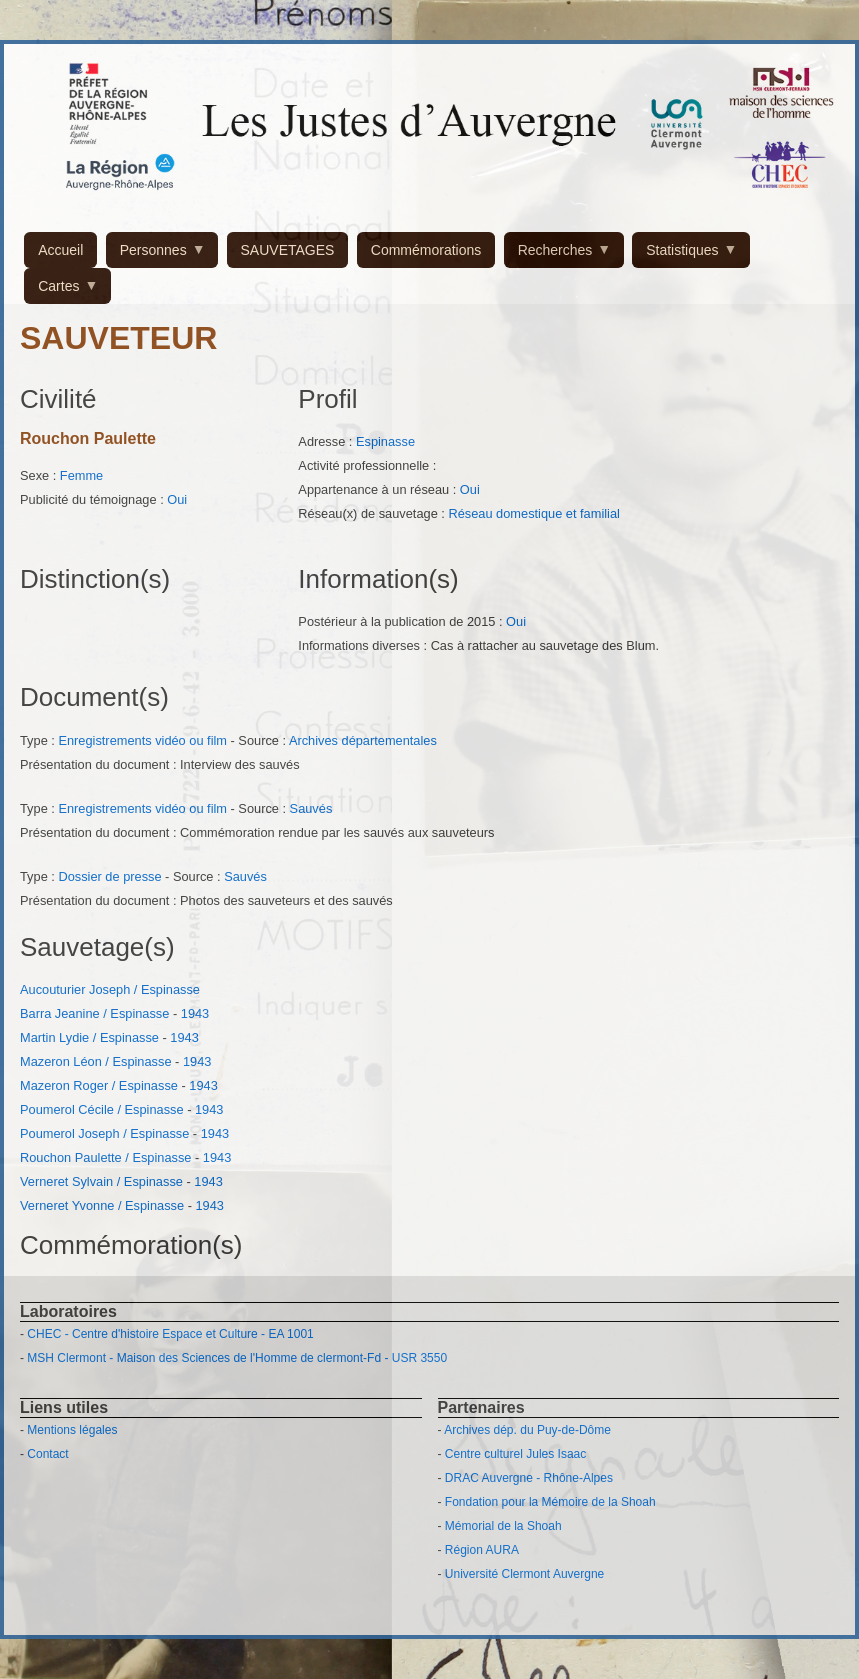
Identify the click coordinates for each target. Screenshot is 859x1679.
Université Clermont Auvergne (524, 1574)
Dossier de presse (109, 876)
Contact (47, 1454)
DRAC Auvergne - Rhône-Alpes (529, 1478)
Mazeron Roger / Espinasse (99, 1085)
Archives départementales (363, 740)
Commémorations (426, 250)
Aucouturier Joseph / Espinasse (110, 989)
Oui (177, 499)
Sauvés (311, 808)
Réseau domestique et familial (533, 513)
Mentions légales (72, 1430)
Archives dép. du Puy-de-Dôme (527, 1430)
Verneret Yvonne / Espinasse (102, 1205)
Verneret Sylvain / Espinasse (101, 1181)
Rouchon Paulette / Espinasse (105, 1157)
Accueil (60, 250)
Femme (81, 475)
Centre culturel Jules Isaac (515, 1454)
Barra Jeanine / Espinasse (94, 1013)
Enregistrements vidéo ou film (142, 740)
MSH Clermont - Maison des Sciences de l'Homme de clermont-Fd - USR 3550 (237, 1358)
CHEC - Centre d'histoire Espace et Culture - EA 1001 (170, 1334)
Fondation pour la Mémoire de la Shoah (550, 1502)
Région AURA (482, 1550)
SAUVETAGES (288, 250)
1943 (195, 1013)
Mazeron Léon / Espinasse (96, 1061)
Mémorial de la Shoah (503, 1526)
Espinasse (385, 441)
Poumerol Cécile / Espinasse (102, 1109)
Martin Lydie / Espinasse (89, 1037)
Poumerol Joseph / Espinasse (104, 1133)
